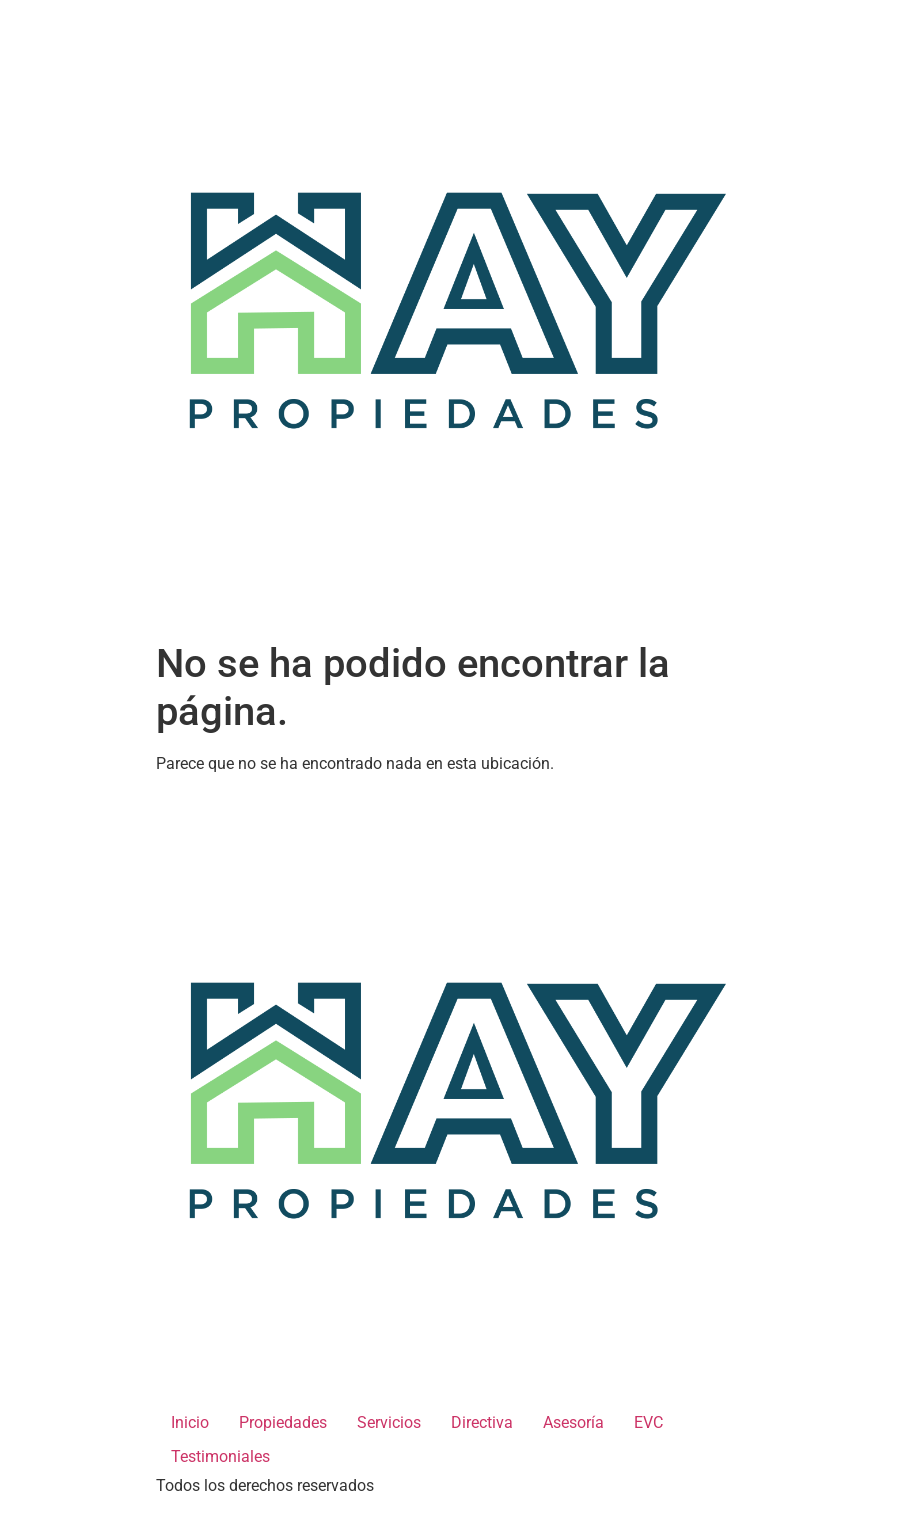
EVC (648, 1422)
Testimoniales (220, 1456)
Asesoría (573, 1422)
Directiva (482, 1422)
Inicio (190, 1422)
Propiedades (283, 1422)
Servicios (389, 1422)
